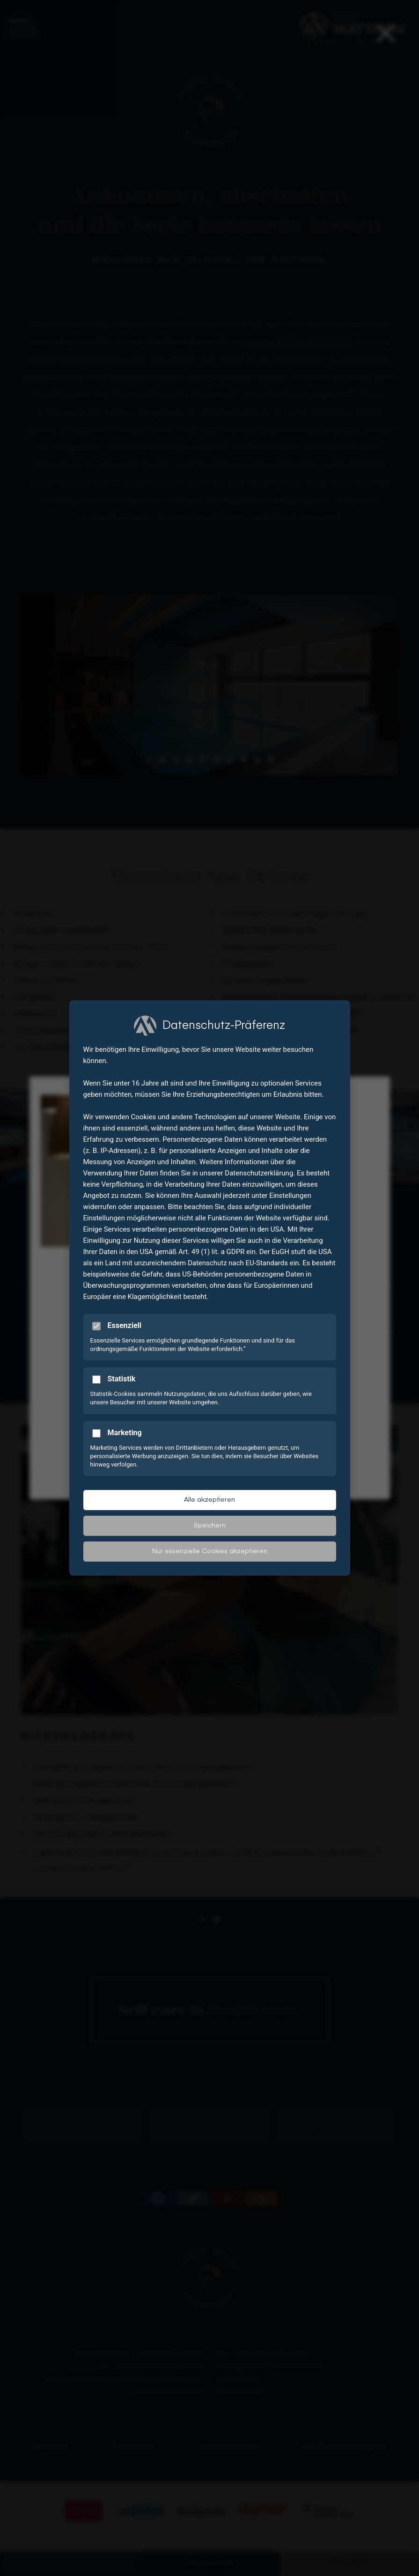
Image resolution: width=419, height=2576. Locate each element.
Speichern (210, 1525)
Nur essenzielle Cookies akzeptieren (209, 1551)
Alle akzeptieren (209, 1500)
